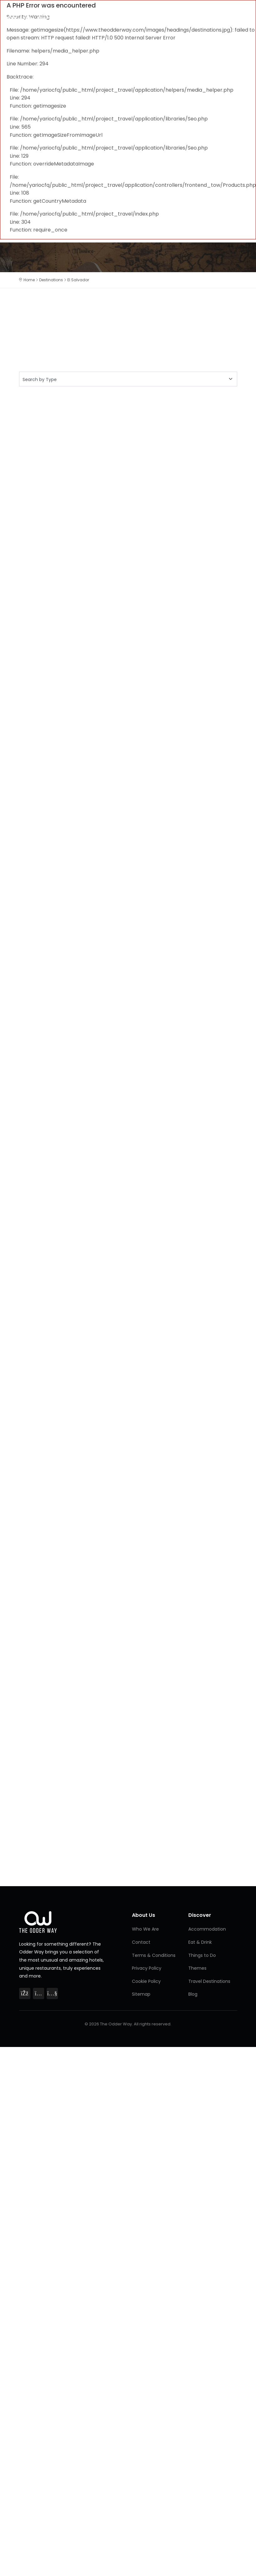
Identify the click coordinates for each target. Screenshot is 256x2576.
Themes (197, 1968)
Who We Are (145, 1929)
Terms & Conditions (153, 1955)
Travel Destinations (209, 1981)
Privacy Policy (146, 1968)
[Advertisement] (74, 461)
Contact (141, 1942)
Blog (192, 1994)
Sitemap (141, 1994)
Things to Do (202, 1955)
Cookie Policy (146, 1981)
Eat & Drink (200, 1942)
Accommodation (207, 1929)
